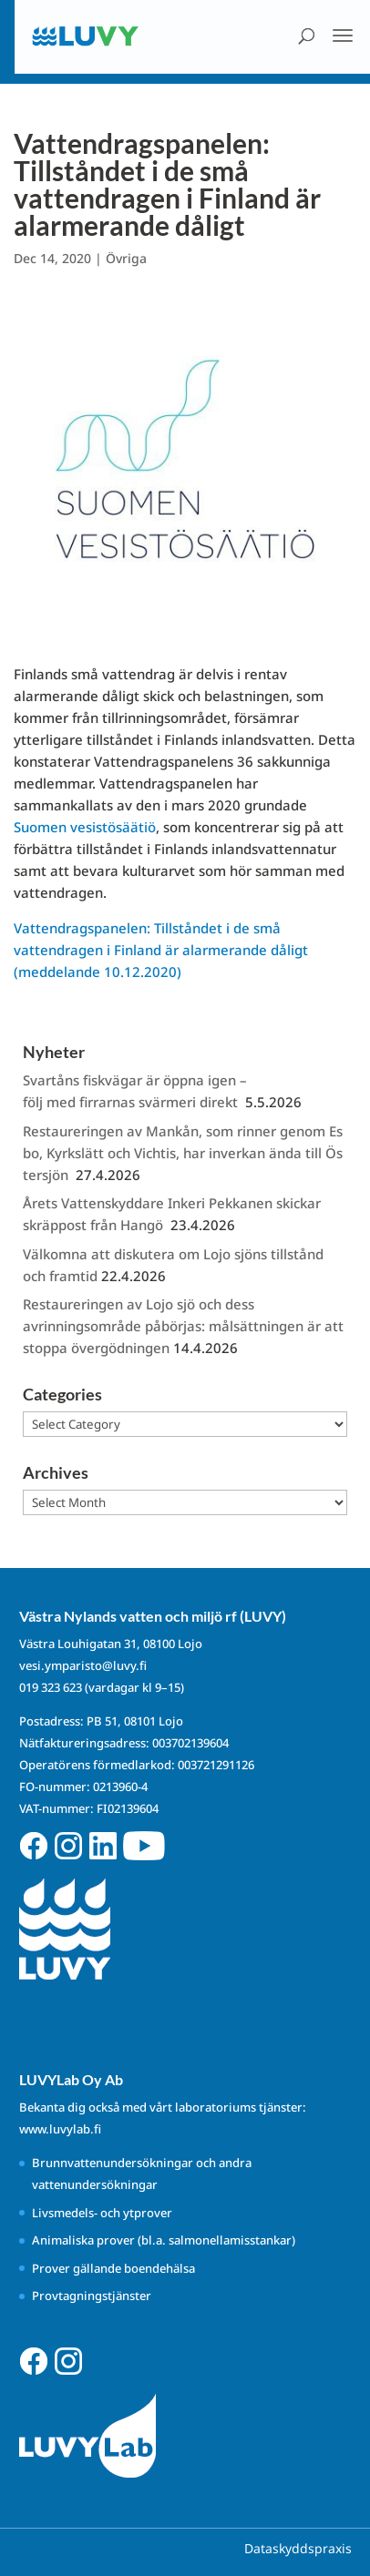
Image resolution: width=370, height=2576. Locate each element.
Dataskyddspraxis (298, 2548)
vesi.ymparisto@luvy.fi (83, 1665)
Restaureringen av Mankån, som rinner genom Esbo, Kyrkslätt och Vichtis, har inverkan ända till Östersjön (183, 1153)
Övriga (126, 258)
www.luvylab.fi (60, 2129)
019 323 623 (50, 1687)
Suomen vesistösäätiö (85, 827)
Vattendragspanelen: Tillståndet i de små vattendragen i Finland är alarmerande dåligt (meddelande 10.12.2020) (161, 950)
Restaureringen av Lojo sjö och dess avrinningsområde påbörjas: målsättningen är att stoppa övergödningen (183, 1326)
